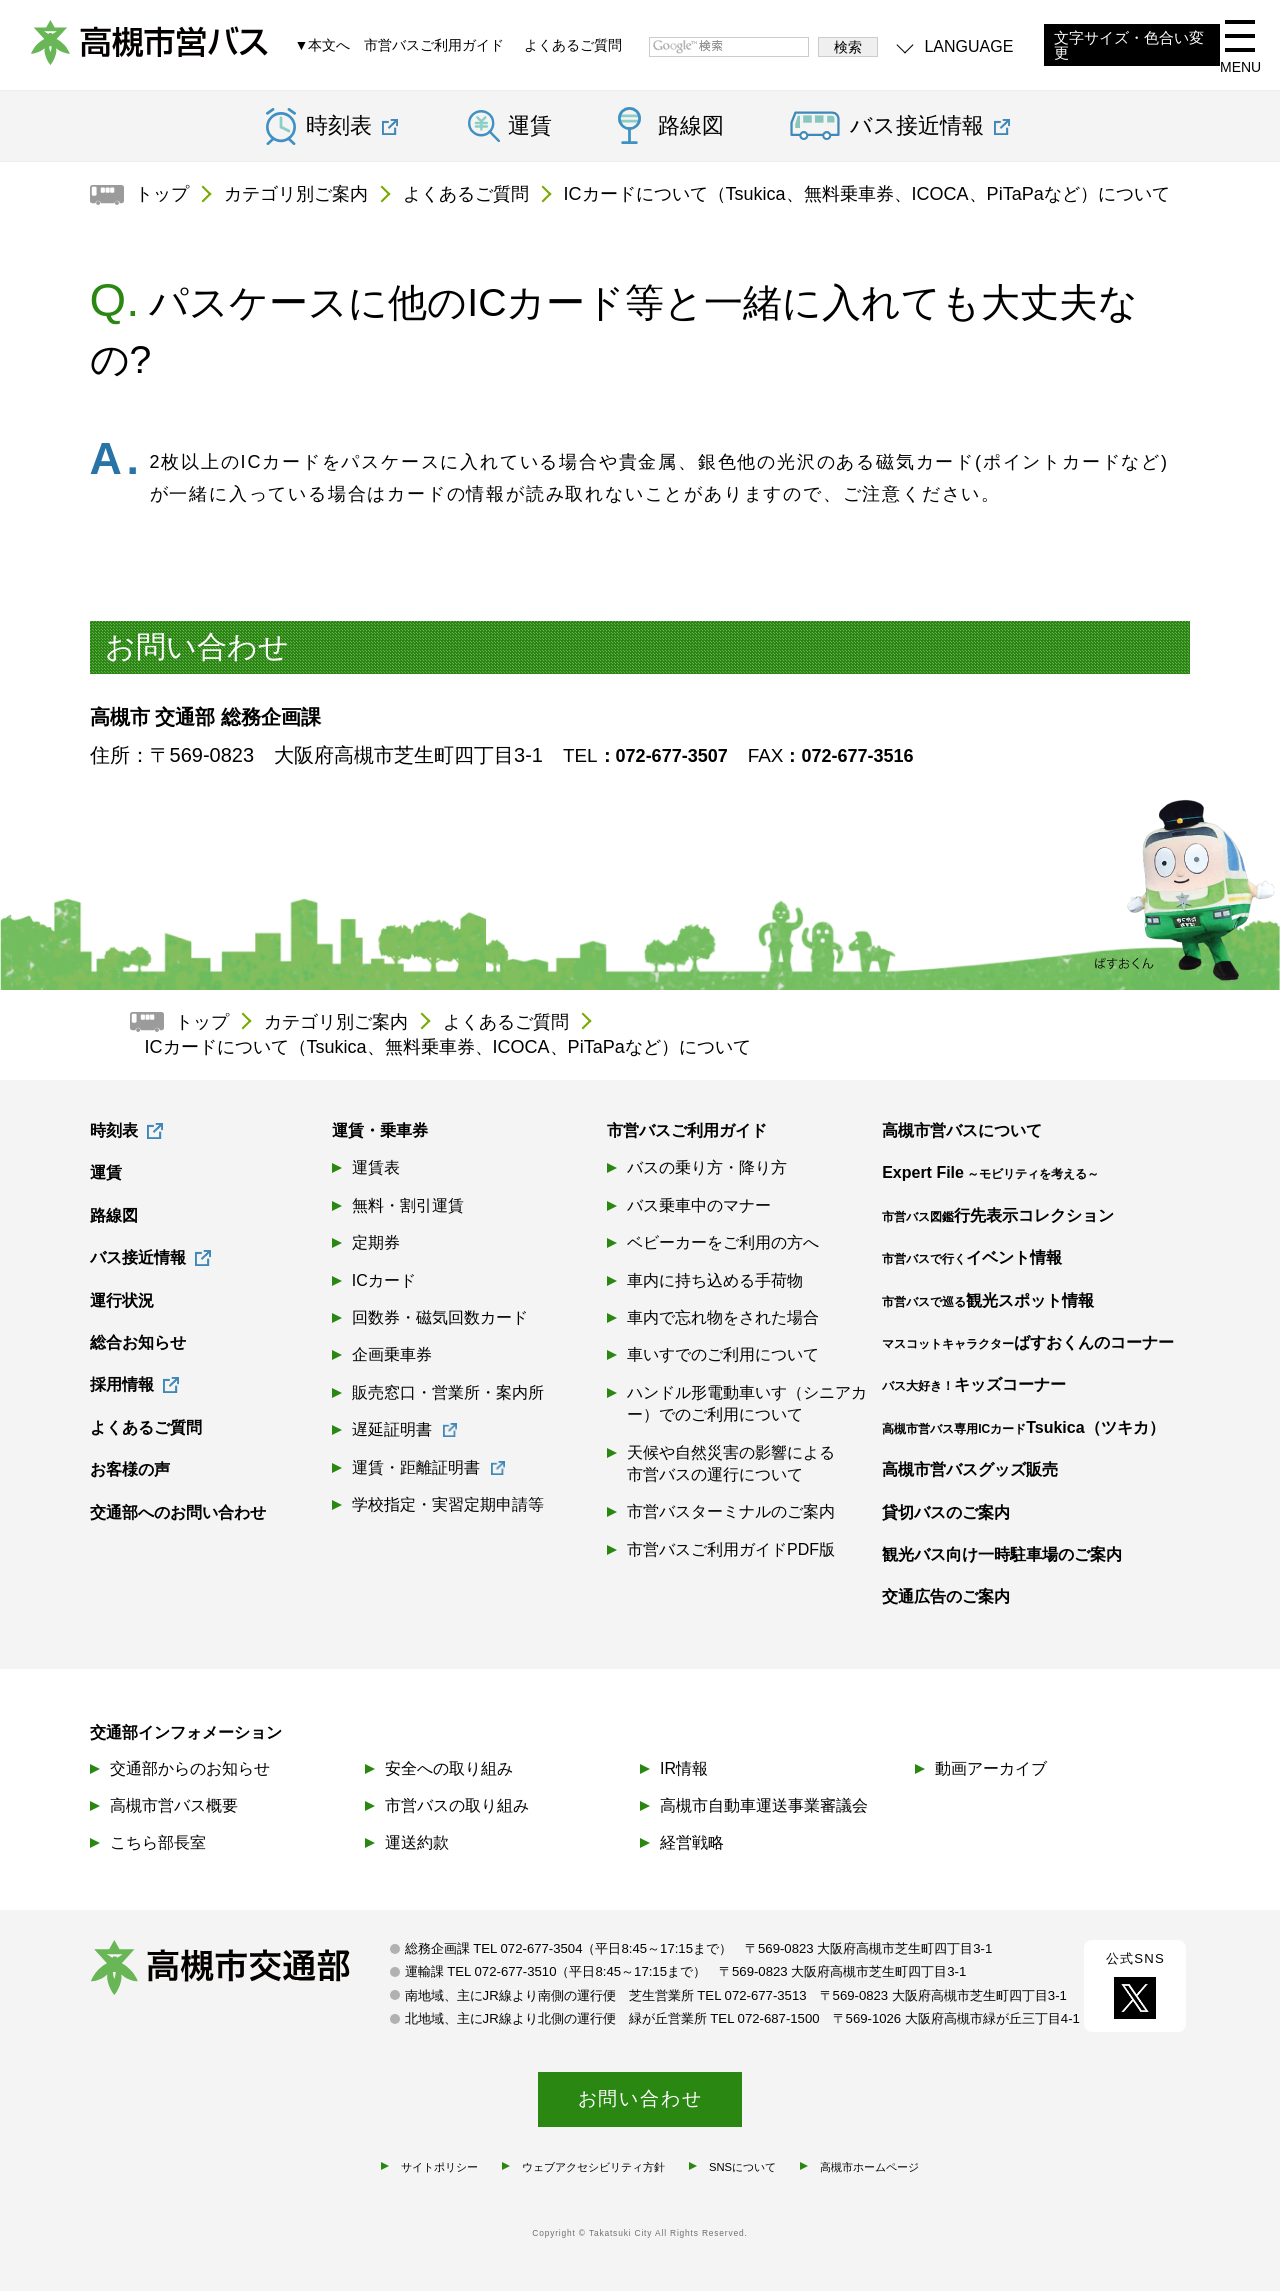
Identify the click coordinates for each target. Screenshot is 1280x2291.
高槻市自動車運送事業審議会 (764, 1805)
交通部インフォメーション (186, 1732)
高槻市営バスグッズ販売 (970, 1469)
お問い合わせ (640, 2098)
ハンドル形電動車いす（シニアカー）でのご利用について (747, 1403)
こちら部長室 (158, 1842)
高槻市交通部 (240, 1970)
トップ (162, 194)
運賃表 (376, 1167)
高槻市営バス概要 (174, 1805)
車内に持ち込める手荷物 (715, 1280)
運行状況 (122, 1300)
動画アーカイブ (991, 1768)
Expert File (990, 1172)
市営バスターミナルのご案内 (731, 1511)
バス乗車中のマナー (699, 1205)
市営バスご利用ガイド (434, 45)
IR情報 (684, 1768)
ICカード (384, 1280)
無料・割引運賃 (408, 1205)
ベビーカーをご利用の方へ (723, 1242)
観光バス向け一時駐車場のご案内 (1002, 1554)
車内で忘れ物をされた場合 (723, 1317)
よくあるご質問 (573, 45)
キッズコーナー (974, 1384)
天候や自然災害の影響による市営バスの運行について (731, 1463)
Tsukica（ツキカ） (1023, 1427)
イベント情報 (972, 1257)
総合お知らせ (138, 1342)
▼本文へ (322, 45)
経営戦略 (692, 1842)
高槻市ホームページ (869, 2167)
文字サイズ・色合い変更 (1129, 45)
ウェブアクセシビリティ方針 (593, 2167)
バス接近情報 (138, 1257)
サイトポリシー (439, 2167)
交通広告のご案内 (946, 1596)
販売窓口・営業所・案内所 (448, 1392)
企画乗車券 (392, 1354)
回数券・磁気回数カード (440, 1317)
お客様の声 (130, 1469)
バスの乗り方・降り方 (707, 1167)
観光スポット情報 (988, 1300)
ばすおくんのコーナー (1028, 1342)
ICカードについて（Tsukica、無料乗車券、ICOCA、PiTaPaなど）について (867, 194)
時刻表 (114, 1130)
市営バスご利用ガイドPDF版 (731, 1549)
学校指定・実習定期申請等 (448, 1504)
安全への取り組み (449, 1768)
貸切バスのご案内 (946, 1512)
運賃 (530, 126)
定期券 (376, 1242)
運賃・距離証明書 (416, 1467)
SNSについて (742, 2167)
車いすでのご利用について (723, 1354)
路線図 (691, 126)
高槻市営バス (150, 50)
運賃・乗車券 (380, 1130)
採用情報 (122, 1384)
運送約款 (417, 1842)
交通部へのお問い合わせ (178, 1512)
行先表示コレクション (998, 1215)
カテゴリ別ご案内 (296, 194)
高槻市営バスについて (962, 1130)
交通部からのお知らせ (190, 1768)
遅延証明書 (392, 1429)
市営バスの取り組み (457, 1805)
